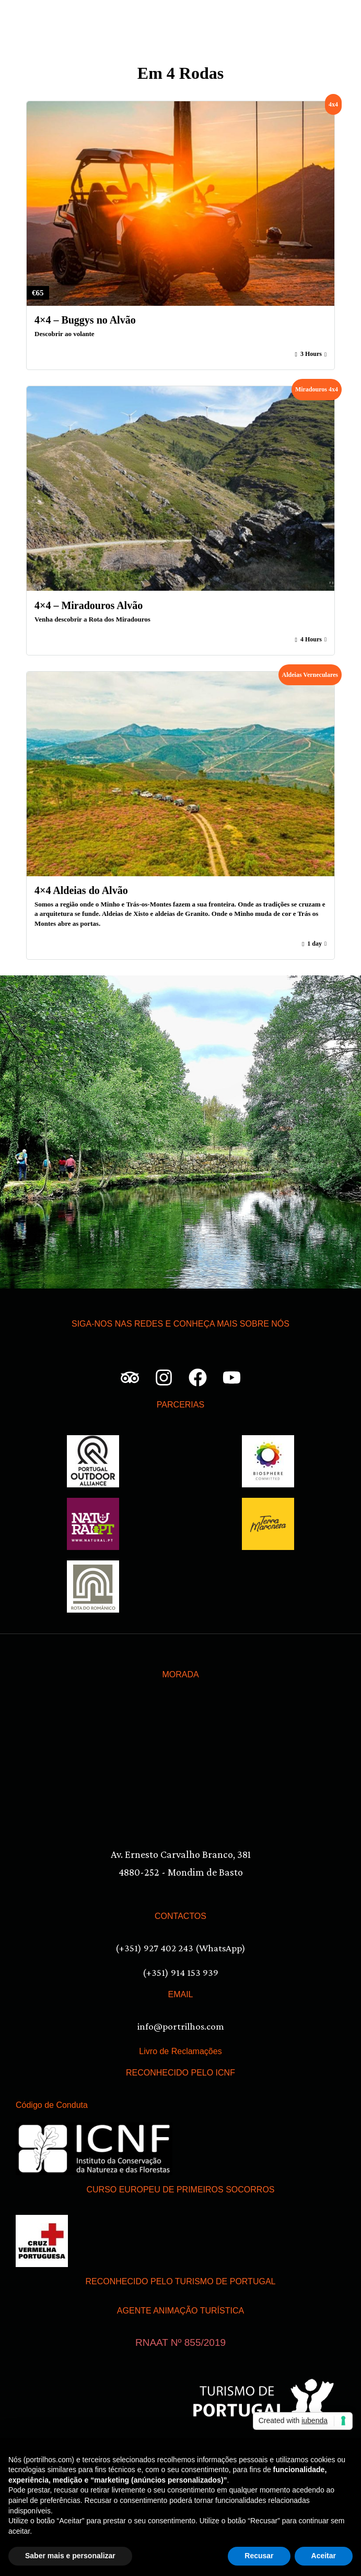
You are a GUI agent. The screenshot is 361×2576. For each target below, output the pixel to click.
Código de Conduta (52, 2105)
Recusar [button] (258, 2555)
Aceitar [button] (323, 2555)
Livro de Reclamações (180, 2051)
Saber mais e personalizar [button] (70, 2555)
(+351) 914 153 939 (180, 1972)
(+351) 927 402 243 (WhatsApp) (180, 1947)
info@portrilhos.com (180, 2026)
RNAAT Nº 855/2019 (180, 2342)
